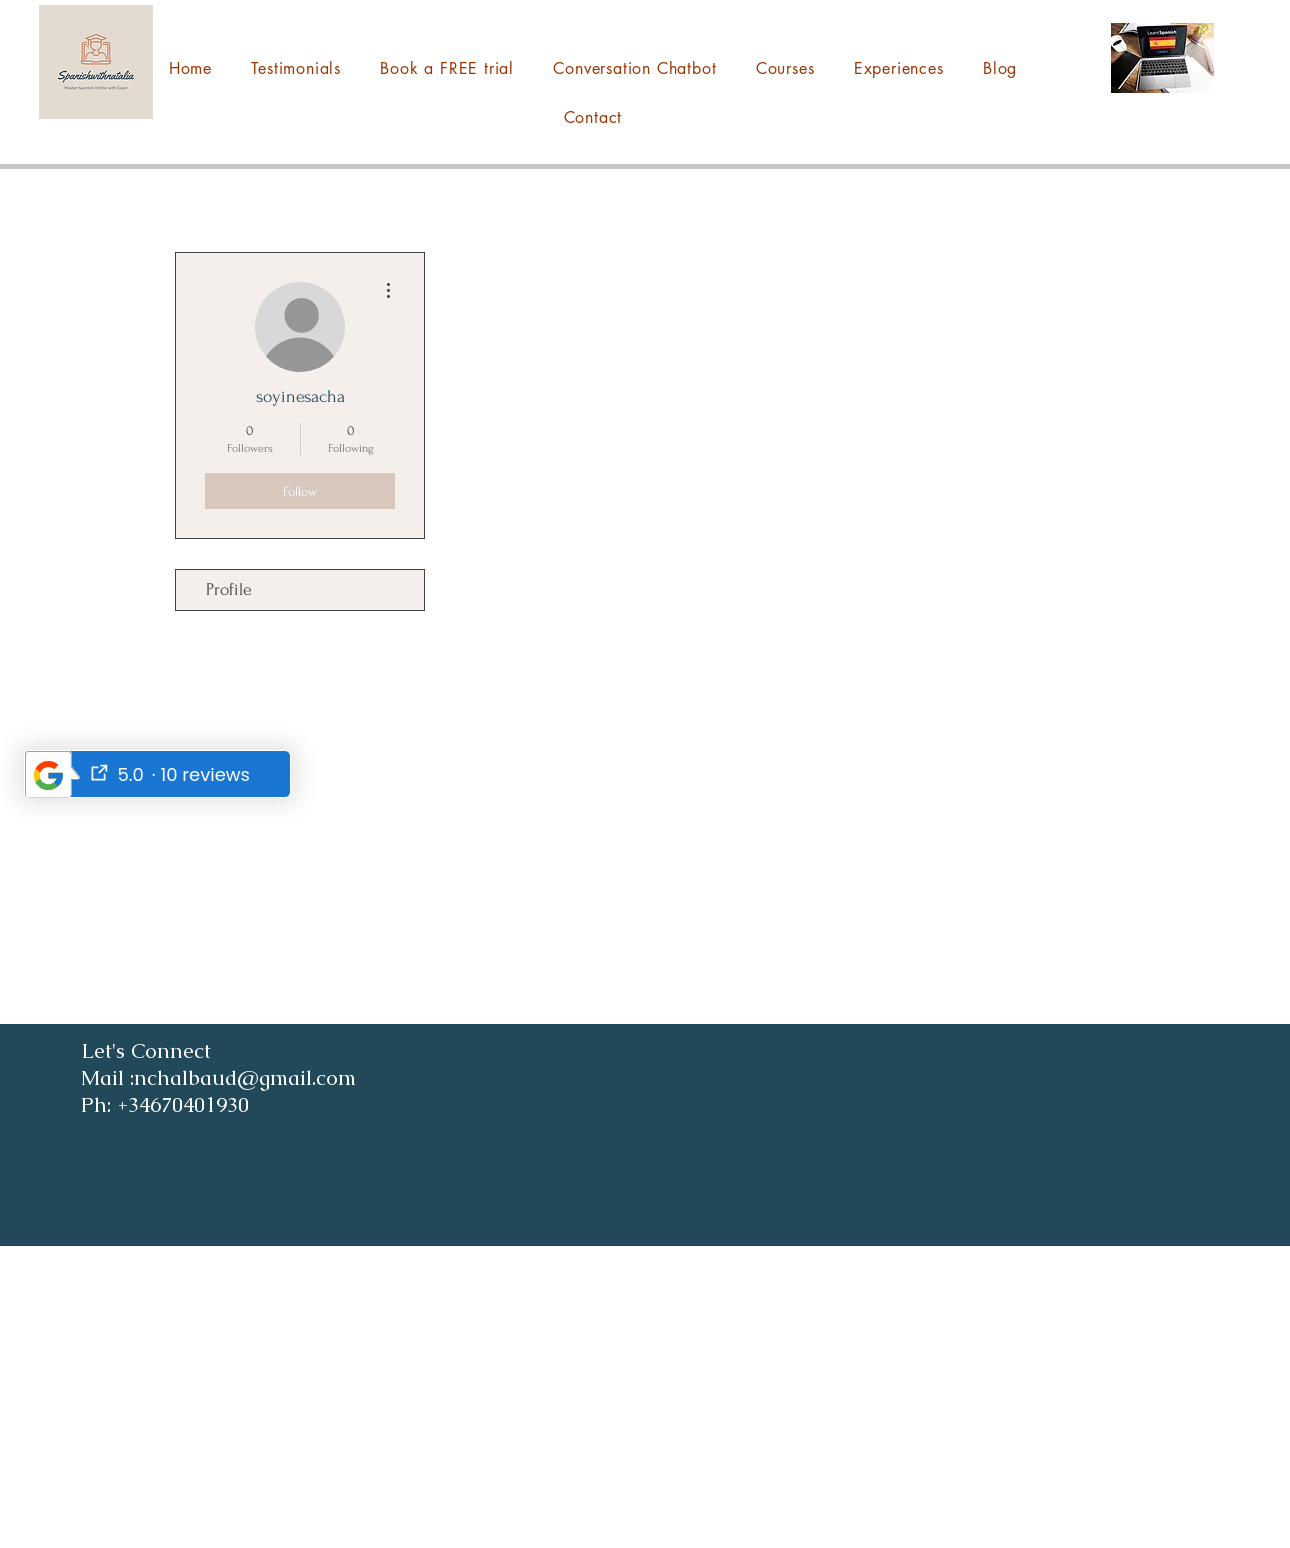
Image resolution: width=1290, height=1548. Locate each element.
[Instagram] (1107, 1521)
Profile (229, 589)
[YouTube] (1146, 1521)
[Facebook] (1068, 1521)
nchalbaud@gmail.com (200, 1509)
